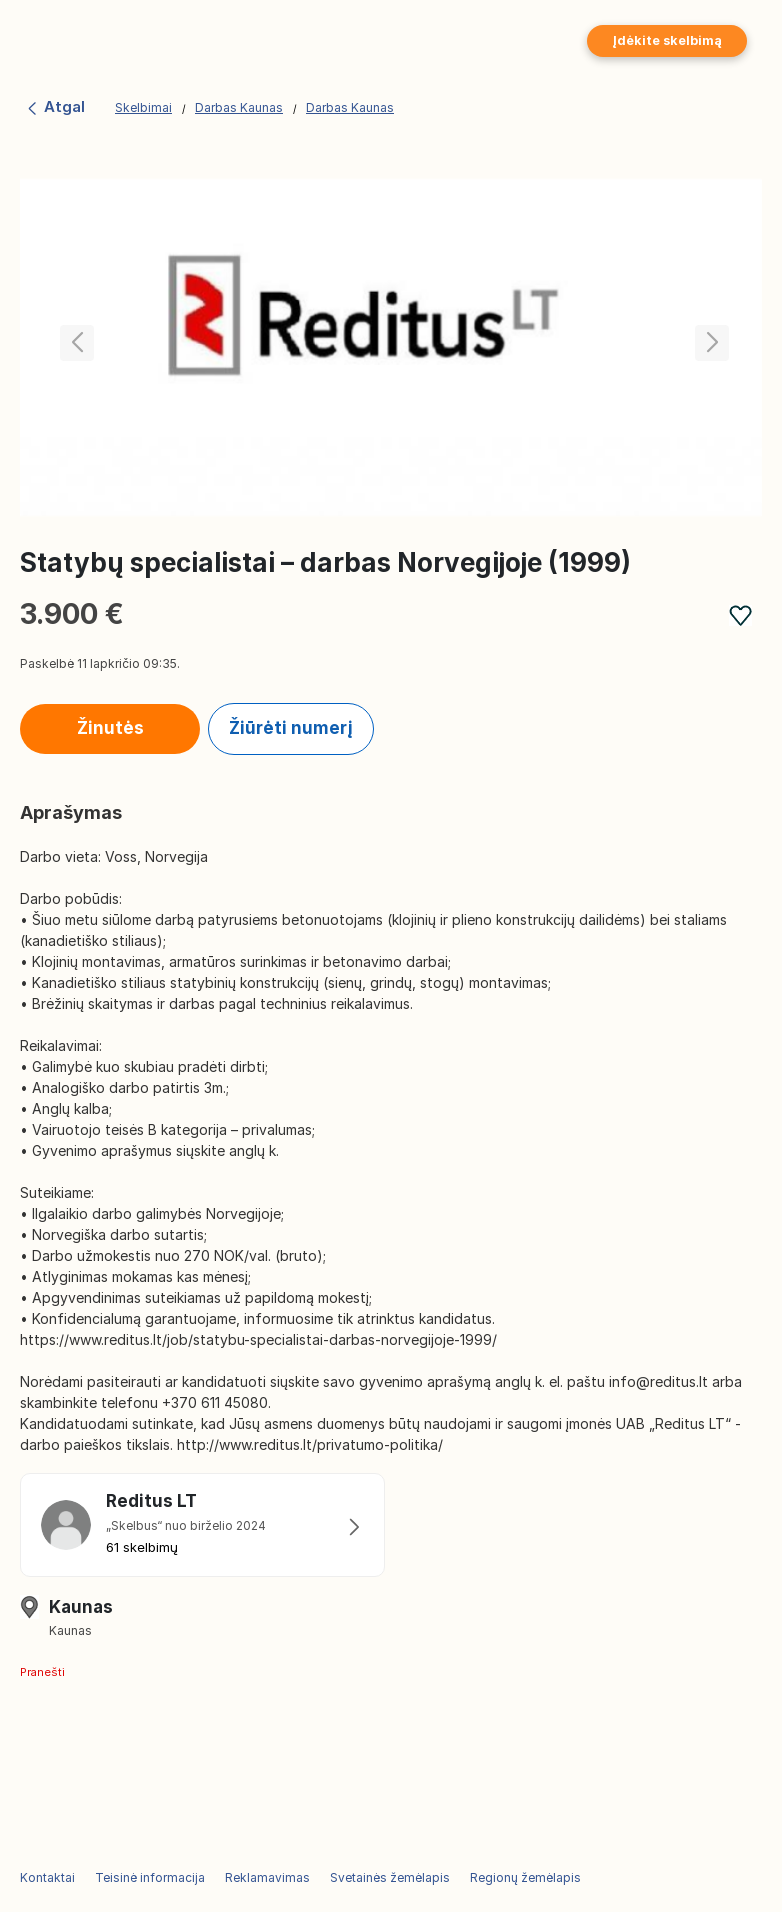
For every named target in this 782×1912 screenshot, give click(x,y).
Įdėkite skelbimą (667, 40)
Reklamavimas (267, 1877)
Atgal (55, 106)
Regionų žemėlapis (525, 1877)
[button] (708, 347)
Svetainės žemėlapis (390, 1877)
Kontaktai (47, 1877)
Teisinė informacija (150, 1877)
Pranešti (42, 1672)
